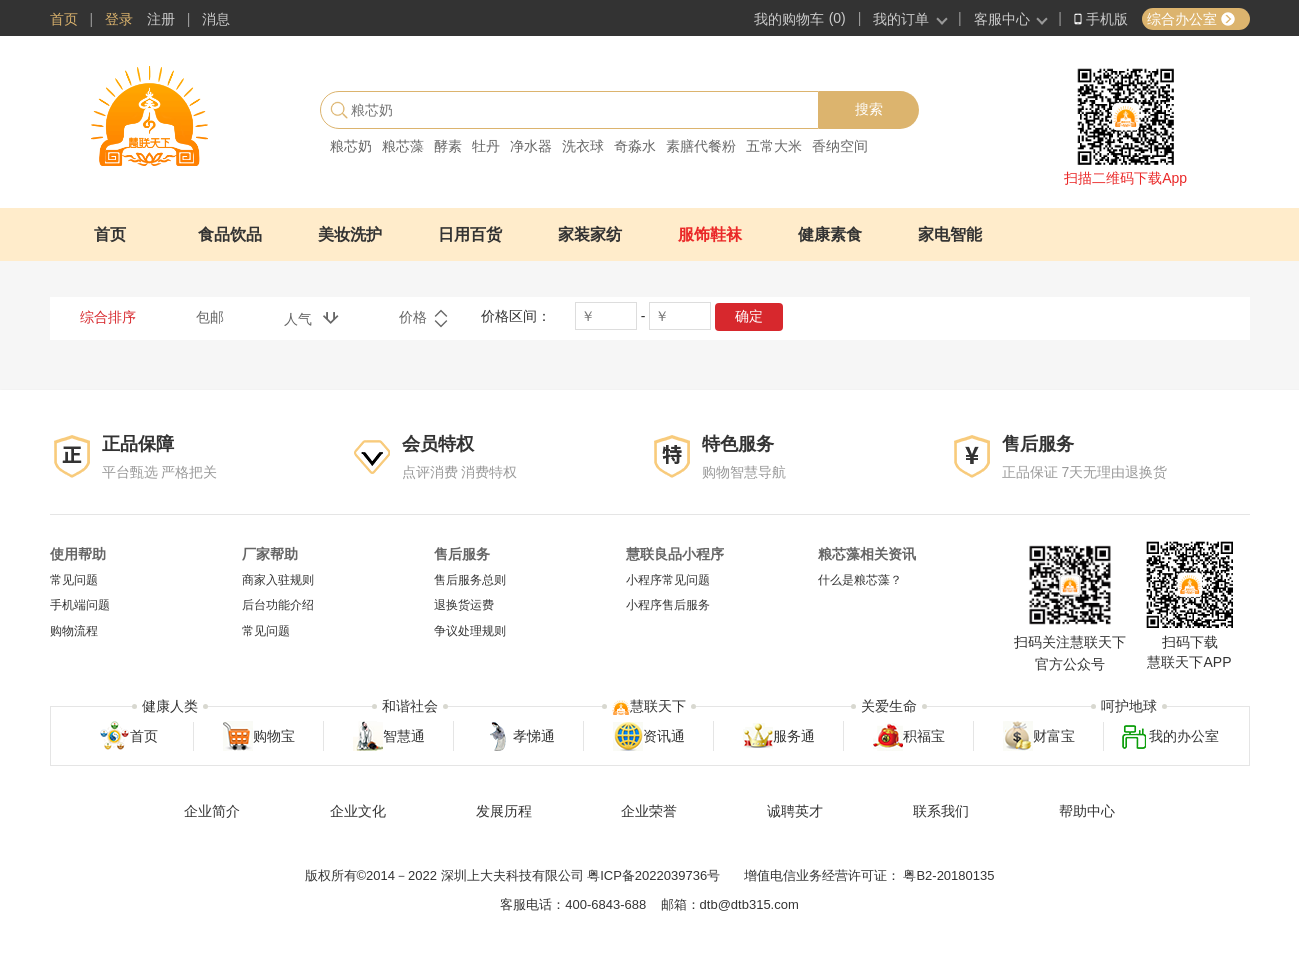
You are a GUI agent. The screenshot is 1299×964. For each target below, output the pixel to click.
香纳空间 (840, 146)
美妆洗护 (350, 234)
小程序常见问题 (668, 580)
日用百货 (470, 234)
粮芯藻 (403, 146)
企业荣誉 (649, 811)
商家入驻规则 (278, 580)
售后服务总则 (470, 580)
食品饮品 (230, 234)
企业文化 (358, 811)
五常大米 (774, 146)
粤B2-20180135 (948, 875)
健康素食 (830, 234)
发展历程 (504, 811)
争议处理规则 (470, 631)
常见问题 (74, 580)
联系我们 (941, 811)
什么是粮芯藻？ (860, 580)
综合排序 (108, 317)
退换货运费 (464, 606)
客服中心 (1002, 19)
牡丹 (486, 146)
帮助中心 (1087, 811)
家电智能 (950, 234)
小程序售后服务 (668, 606)
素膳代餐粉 (701, 146)
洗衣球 (583, 146)
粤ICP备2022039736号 (653, 875)
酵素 (448, 146)
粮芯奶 (351, 146)
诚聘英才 (795, 811)
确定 (749, 316)
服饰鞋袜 (710, 234)
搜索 (869, 109)
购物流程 (74, 631)
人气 (312, 318)
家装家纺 (590, 234)
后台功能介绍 (278, 606)
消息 (216, 19)
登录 (119, 19)
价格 (424, 319)
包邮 (210, 317)
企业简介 (212, 811)
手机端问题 (80, 606)
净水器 (531, 146)
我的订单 (901, 19)
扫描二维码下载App (1125, 178)
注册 (161, 19)
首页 (64, 19)
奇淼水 (635, 146)
